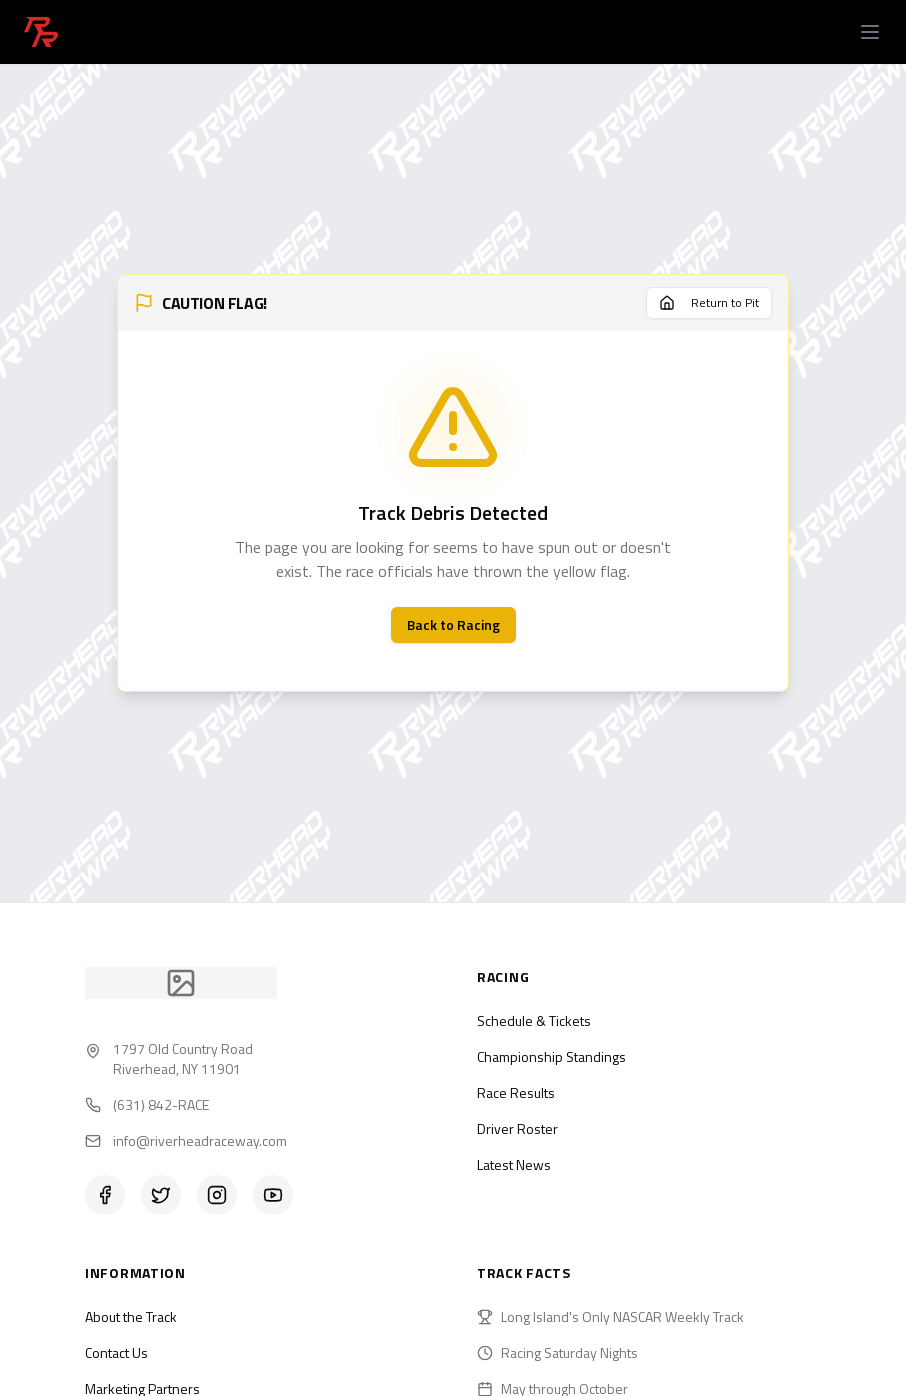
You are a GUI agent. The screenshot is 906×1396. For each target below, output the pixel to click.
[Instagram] (217, 1195)
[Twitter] (161, 1195)
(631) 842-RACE (161, 1105)
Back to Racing (453, 624)
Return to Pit (709, 302)
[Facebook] (105, 1195)
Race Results (516, 1092)
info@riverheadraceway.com (200, 1141)
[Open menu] (870, 32)
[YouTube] (273, 1195)
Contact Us (116, 1352)
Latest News (514, 1164)
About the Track (131, 1316)
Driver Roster (517, 1128)
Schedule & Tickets (534, 1020)
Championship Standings (551, 1056)
